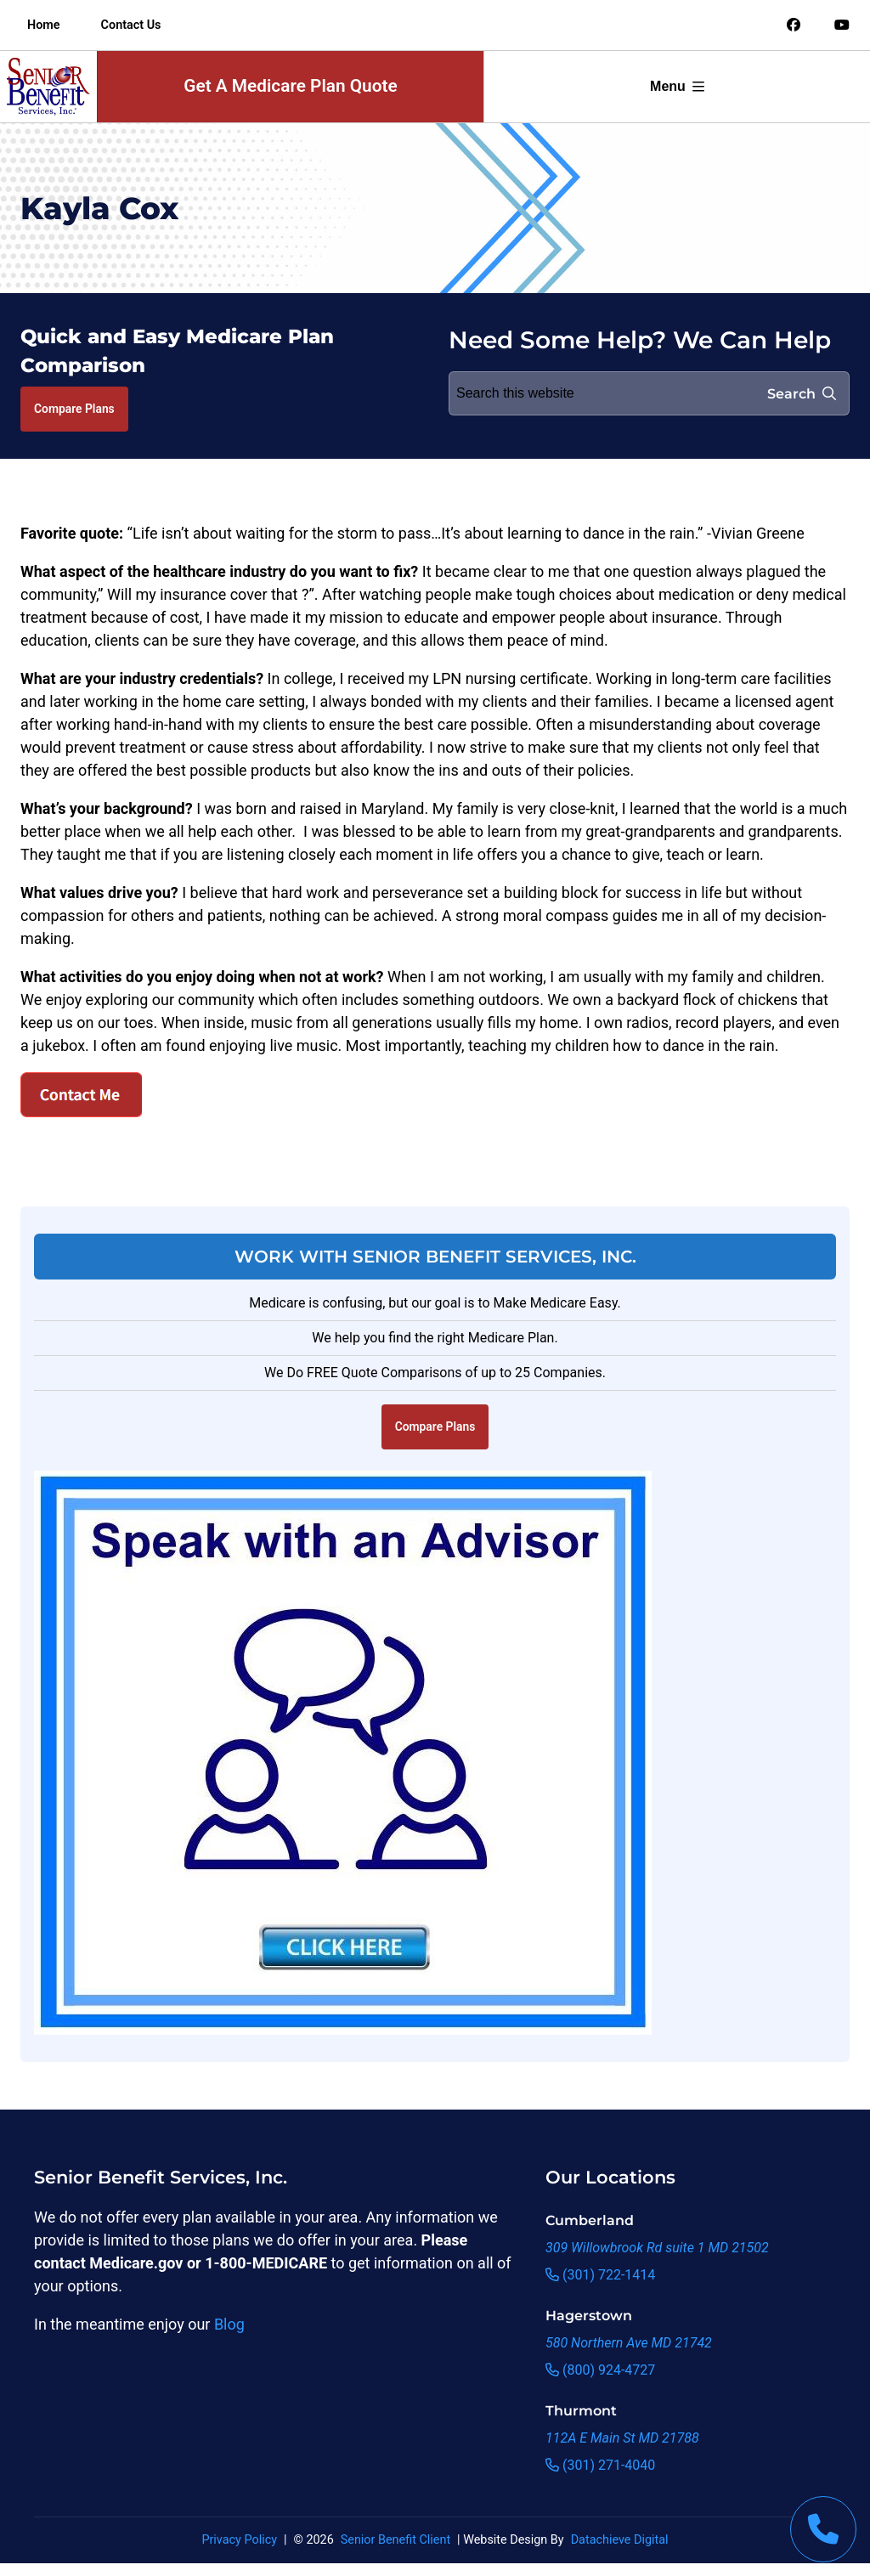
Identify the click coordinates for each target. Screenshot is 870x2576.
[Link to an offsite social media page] (793, 25)
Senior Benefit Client (395, 2540)
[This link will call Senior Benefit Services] (823, 2529)
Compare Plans (74, 408)
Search (801, 394)
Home (43, 25)
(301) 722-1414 (600, 2275)
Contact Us (131, 25)
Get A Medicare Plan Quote (290, 86)
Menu (677, 86)
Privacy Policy (239, 2540)
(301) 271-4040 (600, 2465)
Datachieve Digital (620, 2540)
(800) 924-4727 (600, 2370)
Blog (229, 2324)
